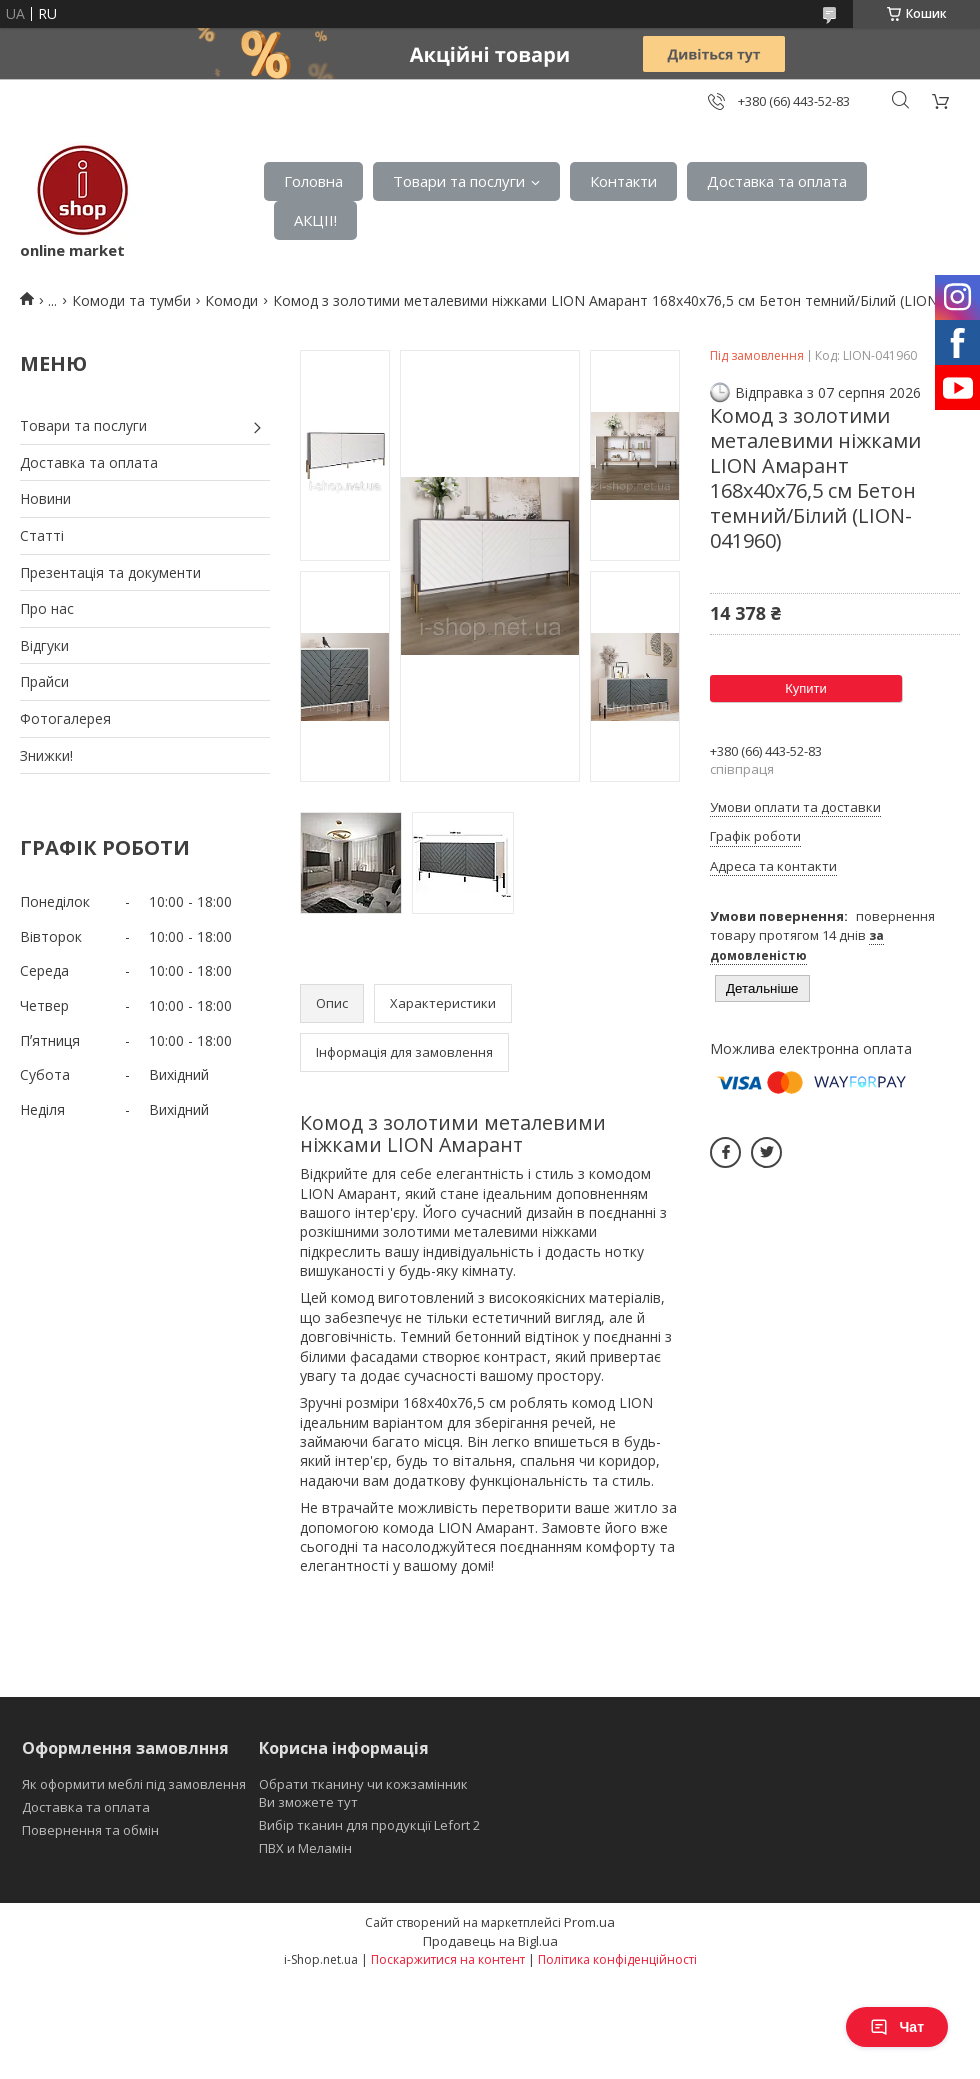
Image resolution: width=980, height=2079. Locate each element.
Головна (313, 181)
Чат (897, 2027)
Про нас (47, 608)
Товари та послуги (459, 181)
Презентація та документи (110, 572)
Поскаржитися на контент (448, 1959)
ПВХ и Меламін (305, 1848)
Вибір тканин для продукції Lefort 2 (369, 1825)
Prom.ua (589, 1922)
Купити (806, 688)
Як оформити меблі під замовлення (134, 1784)
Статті (42, 535)
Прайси (44, 681)
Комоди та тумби (131, 300)
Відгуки (44, 645)
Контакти (623, 181)
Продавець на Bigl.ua (490, 1941)
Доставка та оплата (777, 181)
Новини (45, 498)
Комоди (231, 300)
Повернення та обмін (90, 1830)
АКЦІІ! (315, 220)
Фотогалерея (65, 718)
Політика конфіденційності (617, 1959)
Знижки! (46, 755)
